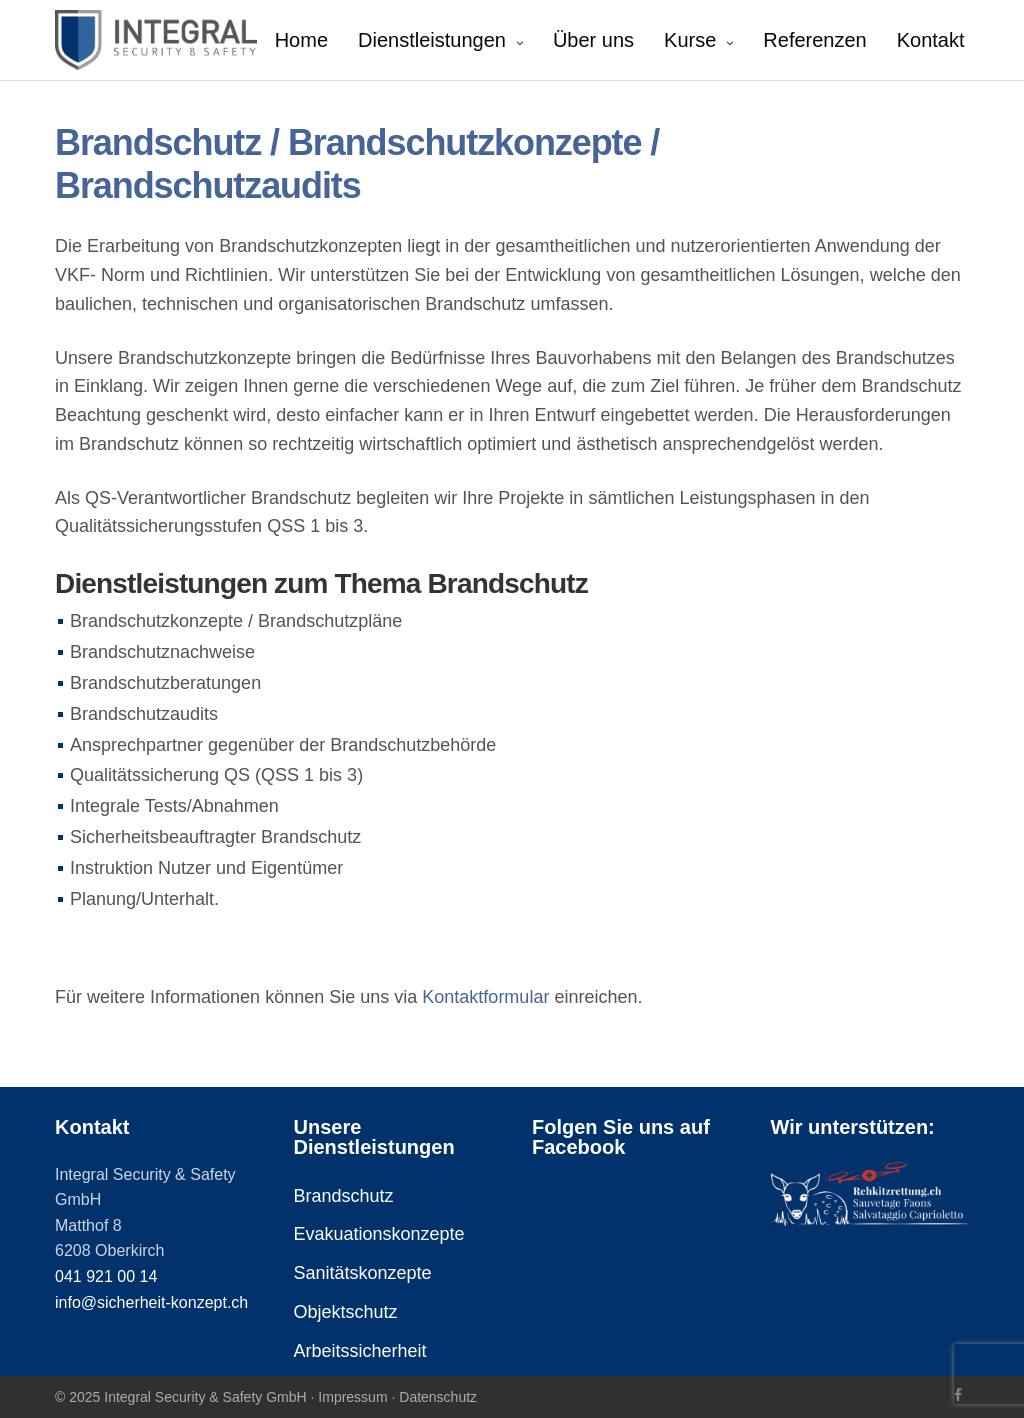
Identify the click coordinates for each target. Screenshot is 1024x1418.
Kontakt (931, 40)
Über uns (593, 40)
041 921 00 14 (106, 1276)
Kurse (690, 40)
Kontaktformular (485, 997)
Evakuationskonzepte (379, 1234)
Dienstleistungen (432, 40)
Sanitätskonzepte (363, 1273)
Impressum (352, 1397)
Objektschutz (346, 1312)
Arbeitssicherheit (360, 1351)
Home (301, 40)
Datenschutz (438, 1397)
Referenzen (814, 40)
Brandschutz (344, 1196)
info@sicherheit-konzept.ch (151, 1302)
